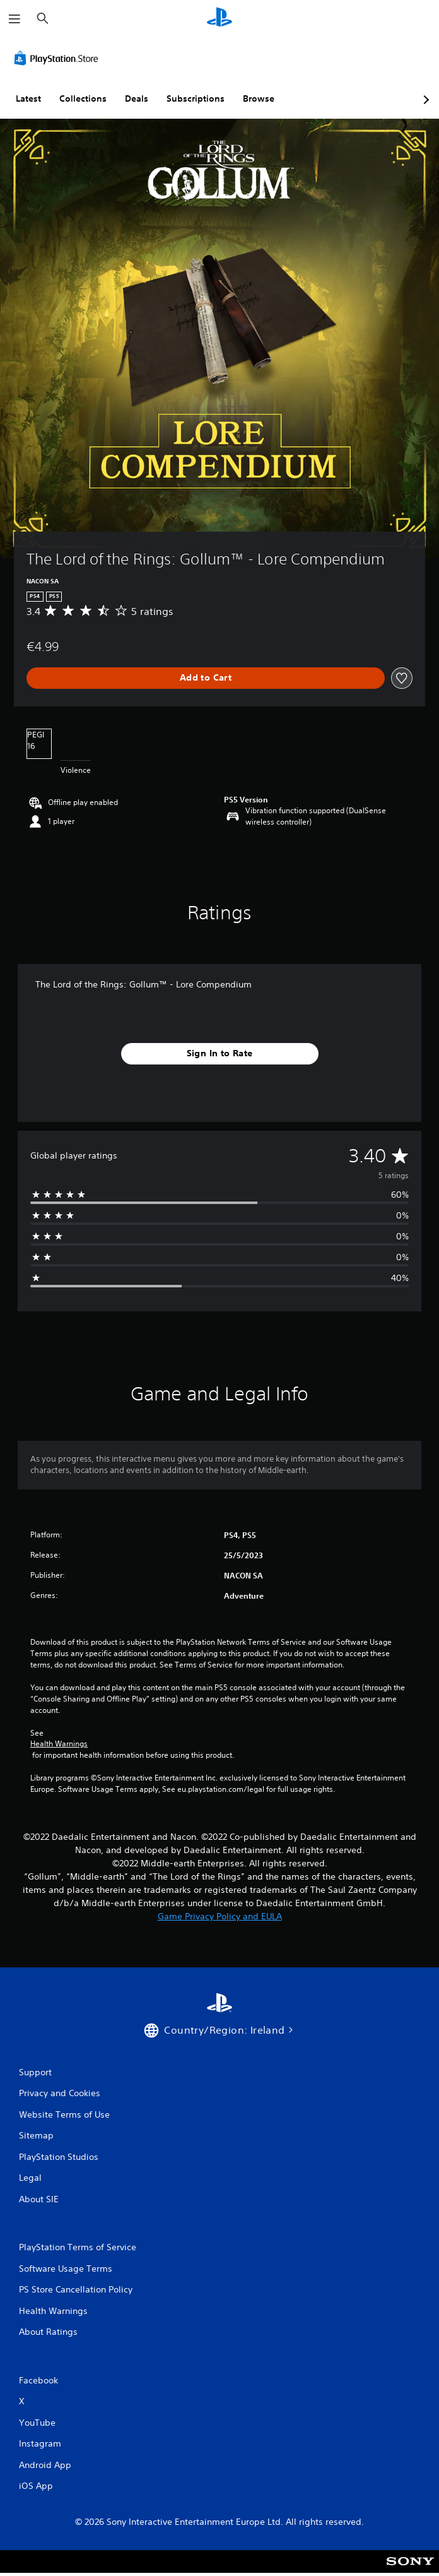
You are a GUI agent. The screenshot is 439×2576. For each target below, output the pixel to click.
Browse (258, 98)
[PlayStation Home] (219, 18)
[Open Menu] (14, 19)
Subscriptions (196, 98)
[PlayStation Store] (58, 58)
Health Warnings (59, 1744)
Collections (83, 98)
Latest (28, 98)
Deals (136, 98)
